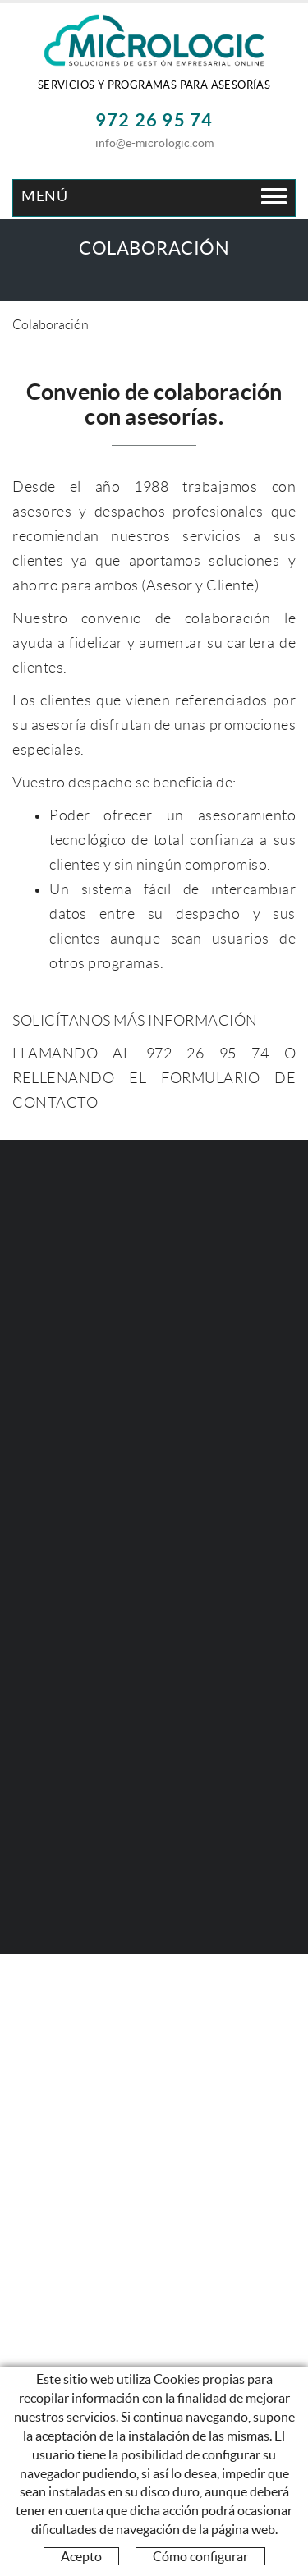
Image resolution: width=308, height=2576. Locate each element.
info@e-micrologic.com (154, 142)
